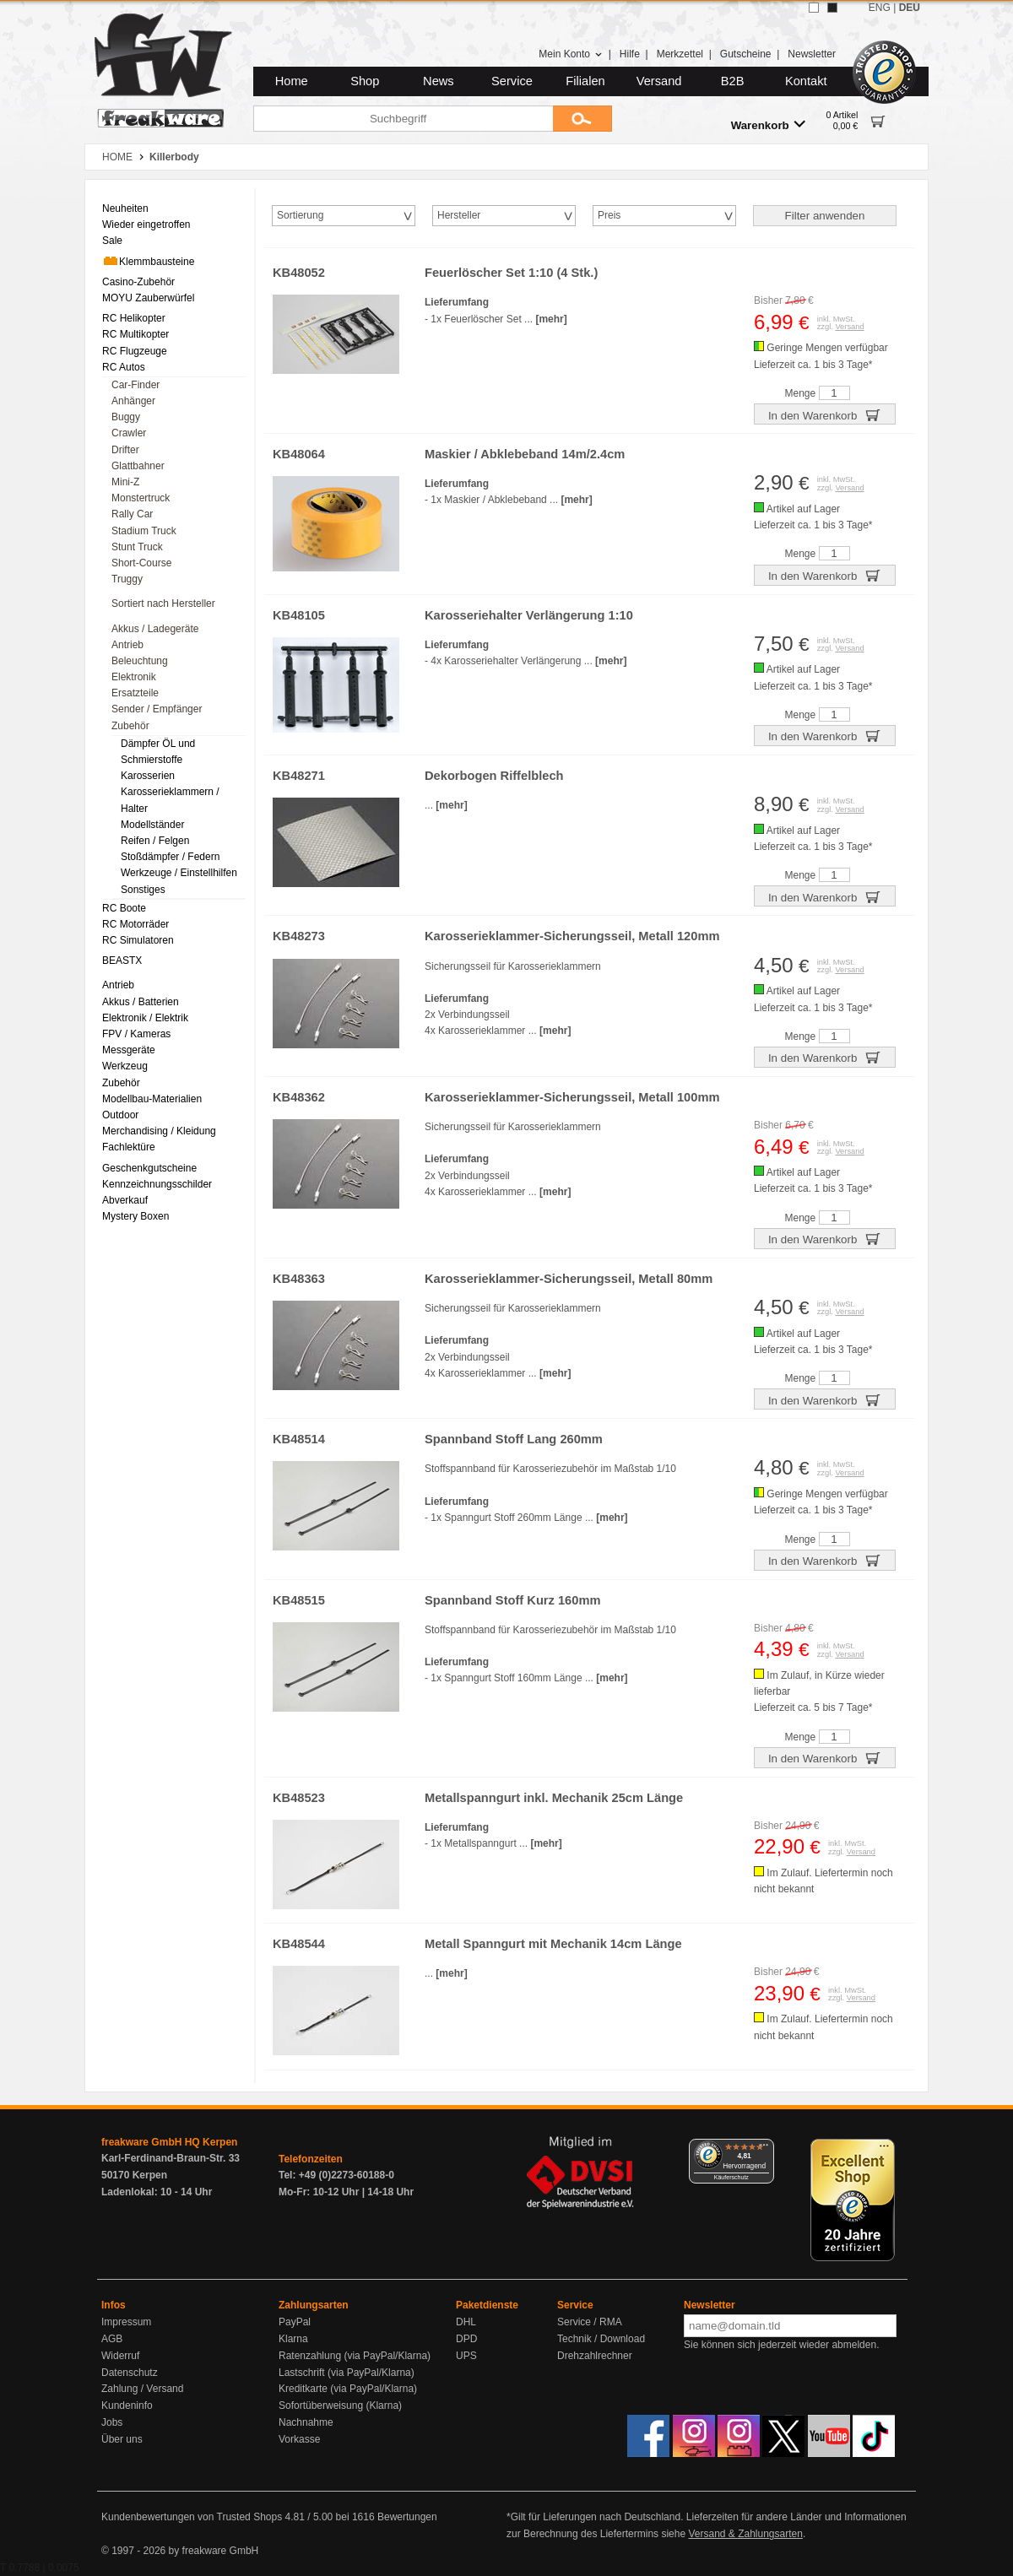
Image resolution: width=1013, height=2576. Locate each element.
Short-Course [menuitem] (141, 563)
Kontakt (806, 81)
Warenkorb (768, 124)
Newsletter (812, 54)
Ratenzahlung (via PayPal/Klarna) (355, 2356)
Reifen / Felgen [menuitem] (155, 841)
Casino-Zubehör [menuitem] (138, 282)
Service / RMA (589, 2322)
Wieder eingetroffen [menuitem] (146, 224)
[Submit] (582, 119)
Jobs (111, 2422)
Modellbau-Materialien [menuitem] (152, 1099)
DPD (466, 2339)
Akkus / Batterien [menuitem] (140, 1002)
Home (291, 81)
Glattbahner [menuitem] (138, 466)
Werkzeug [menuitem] (125, 1066)
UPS (466, 2356)
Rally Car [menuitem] (132, 514)
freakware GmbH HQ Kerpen (169, 2142)
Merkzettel (680, 54)
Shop (364, 81)
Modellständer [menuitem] (152, 825)
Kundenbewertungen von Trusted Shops (191, 2517)
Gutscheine (746, 54)
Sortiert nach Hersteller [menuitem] (163, 603)
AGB (111, 2339)
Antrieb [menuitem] (127, 645)
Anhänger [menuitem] (133, 401)
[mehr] (550, 319)
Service (512, 81)
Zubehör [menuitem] (130, 726)
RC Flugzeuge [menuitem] (134, 351)
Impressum (126, 2322)
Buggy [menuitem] (125, 417)
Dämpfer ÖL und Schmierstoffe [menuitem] (158, 752)
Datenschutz (129, 2372)
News (438, 81)
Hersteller (458, 215)
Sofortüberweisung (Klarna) (340, 2405)
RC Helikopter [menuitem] (133, 318)
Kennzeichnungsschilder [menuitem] (157, 1184)
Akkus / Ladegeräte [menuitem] (154, 629)
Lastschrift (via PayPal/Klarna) (346, 2372)
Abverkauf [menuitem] (125, 1200)
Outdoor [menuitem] (120, 1115)
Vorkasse (299, 2439)
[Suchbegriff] (403, 119)
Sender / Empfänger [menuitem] (156, 709)
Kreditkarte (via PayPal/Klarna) (348, 2389)
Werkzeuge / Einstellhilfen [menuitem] (179, 873)
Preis (609, 215)
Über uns (122, 2439)
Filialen (585, 81)
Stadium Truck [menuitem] (143, 531)
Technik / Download (601, 2339)
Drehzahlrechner (594, 2356)
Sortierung (300, 215)
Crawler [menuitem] (128, 433)
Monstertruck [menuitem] (140, 498)
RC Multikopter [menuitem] (135, 334)
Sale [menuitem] (112, 240)
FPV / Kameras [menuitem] (136, 1034)
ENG (880, 8)
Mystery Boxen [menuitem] (135, 1216)
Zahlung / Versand (142, 2389)
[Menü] (764, 2149)
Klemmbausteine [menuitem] (148, 261)
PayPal (295, 2322)
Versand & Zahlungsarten (745, 2534)
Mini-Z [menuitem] (125, 482)
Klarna (293, 2339)
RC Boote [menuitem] (124, 908)
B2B (733, 81)
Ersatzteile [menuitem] (135, 693)
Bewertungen (407, 2517)
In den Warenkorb (824, 414)
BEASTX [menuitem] (122, 960)
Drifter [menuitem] (125, 450)
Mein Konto (571, 54)
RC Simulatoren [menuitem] (138, 940)
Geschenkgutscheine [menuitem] (149, 1168)
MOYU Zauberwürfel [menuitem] (148, 298)
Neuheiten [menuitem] (125, 208)
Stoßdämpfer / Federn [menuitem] (170, 857)
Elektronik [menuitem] (133, 677)
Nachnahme (306, 2422)
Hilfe (630, 54)
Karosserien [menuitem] (148, 776)
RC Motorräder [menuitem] (135, 924)
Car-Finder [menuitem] (135, 385)
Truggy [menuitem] (127, 579)
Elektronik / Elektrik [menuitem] (145, 1018)
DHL (466, 2322)
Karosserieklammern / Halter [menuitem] (170, 800)
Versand (659, 81)
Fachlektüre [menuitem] (128, 1147)
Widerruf (120, 2356)
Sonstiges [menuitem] (143, 890)
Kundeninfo (127, 2405)
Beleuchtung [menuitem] (139, 661)
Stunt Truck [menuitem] (137, 547)
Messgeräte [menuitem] (128, 1050)
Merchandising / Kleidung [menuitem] (159, 1131)
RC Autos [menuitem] (123, 367)
